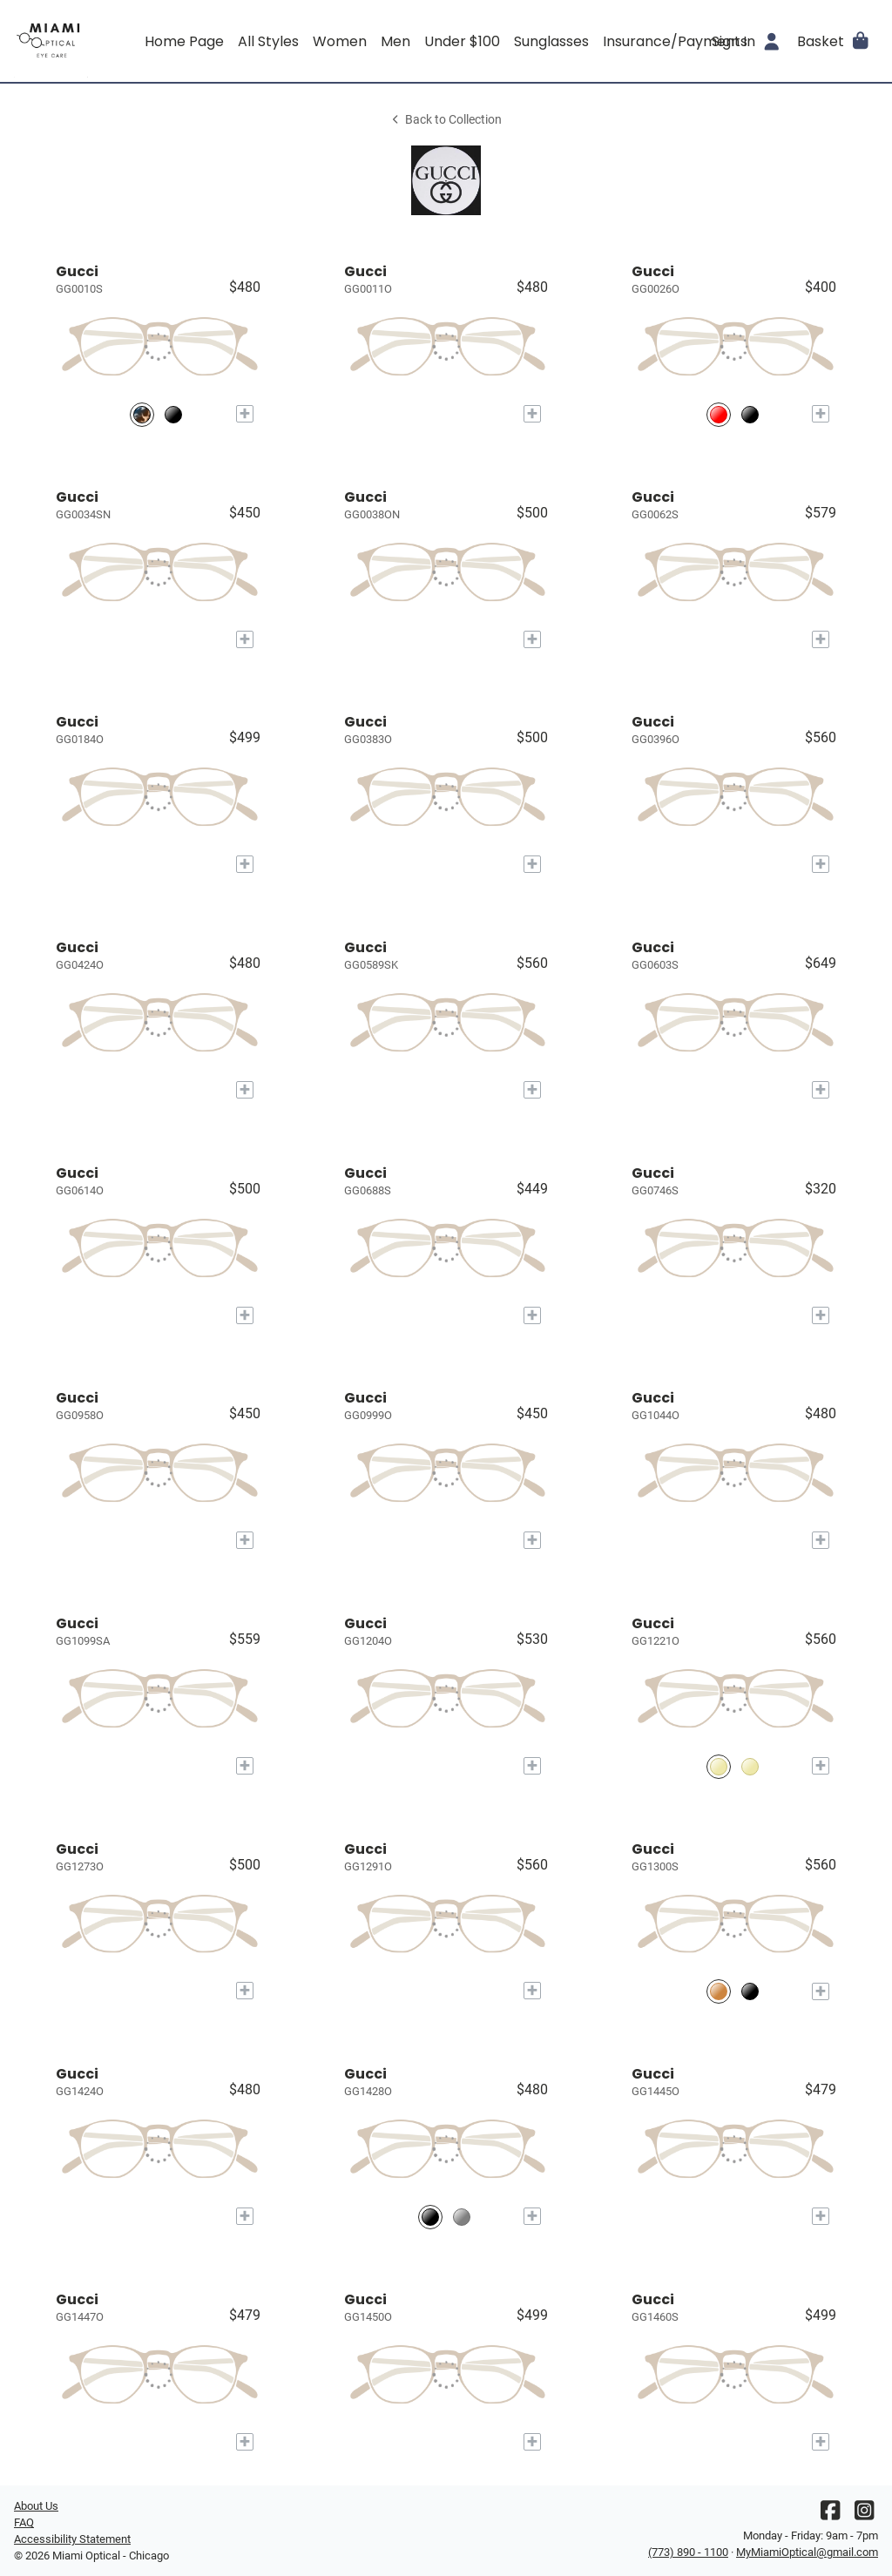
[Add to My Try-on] (244, 413)
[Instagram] (864, 2514)
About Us (36, 2505)
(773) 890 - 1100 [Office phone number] (688, 2552)
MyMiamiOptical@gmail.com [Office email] (807, 2552)
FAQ (24, 2522)
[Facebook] (830, 2514)
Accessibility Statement (72, 2539)
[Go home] (122, 41)
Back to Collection (446, 119)
